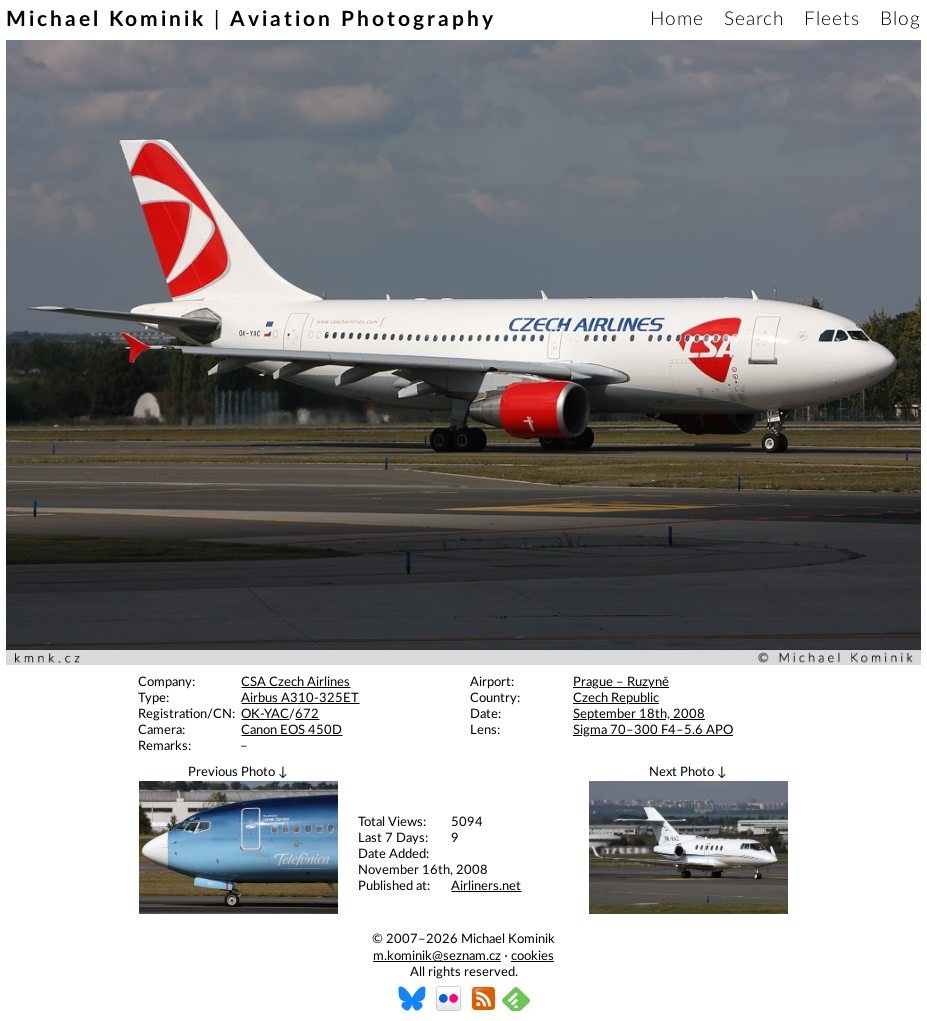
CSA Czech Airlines (295, 682)
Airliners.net (486, 886)
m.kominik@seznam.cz (437, 956)
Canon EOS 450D (291, 730)
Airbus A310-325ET (300, 698)
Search (754, 19)
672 (307, 714)
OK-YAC (265, 714)
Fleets (832, 19)
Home (677, 19)
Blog (900, 19)
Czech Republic (616, 698)
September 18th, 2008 (639, 714)
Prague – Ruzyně (621, 682)
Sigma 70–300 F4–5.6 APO (653, 730)
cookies (532, 956)
